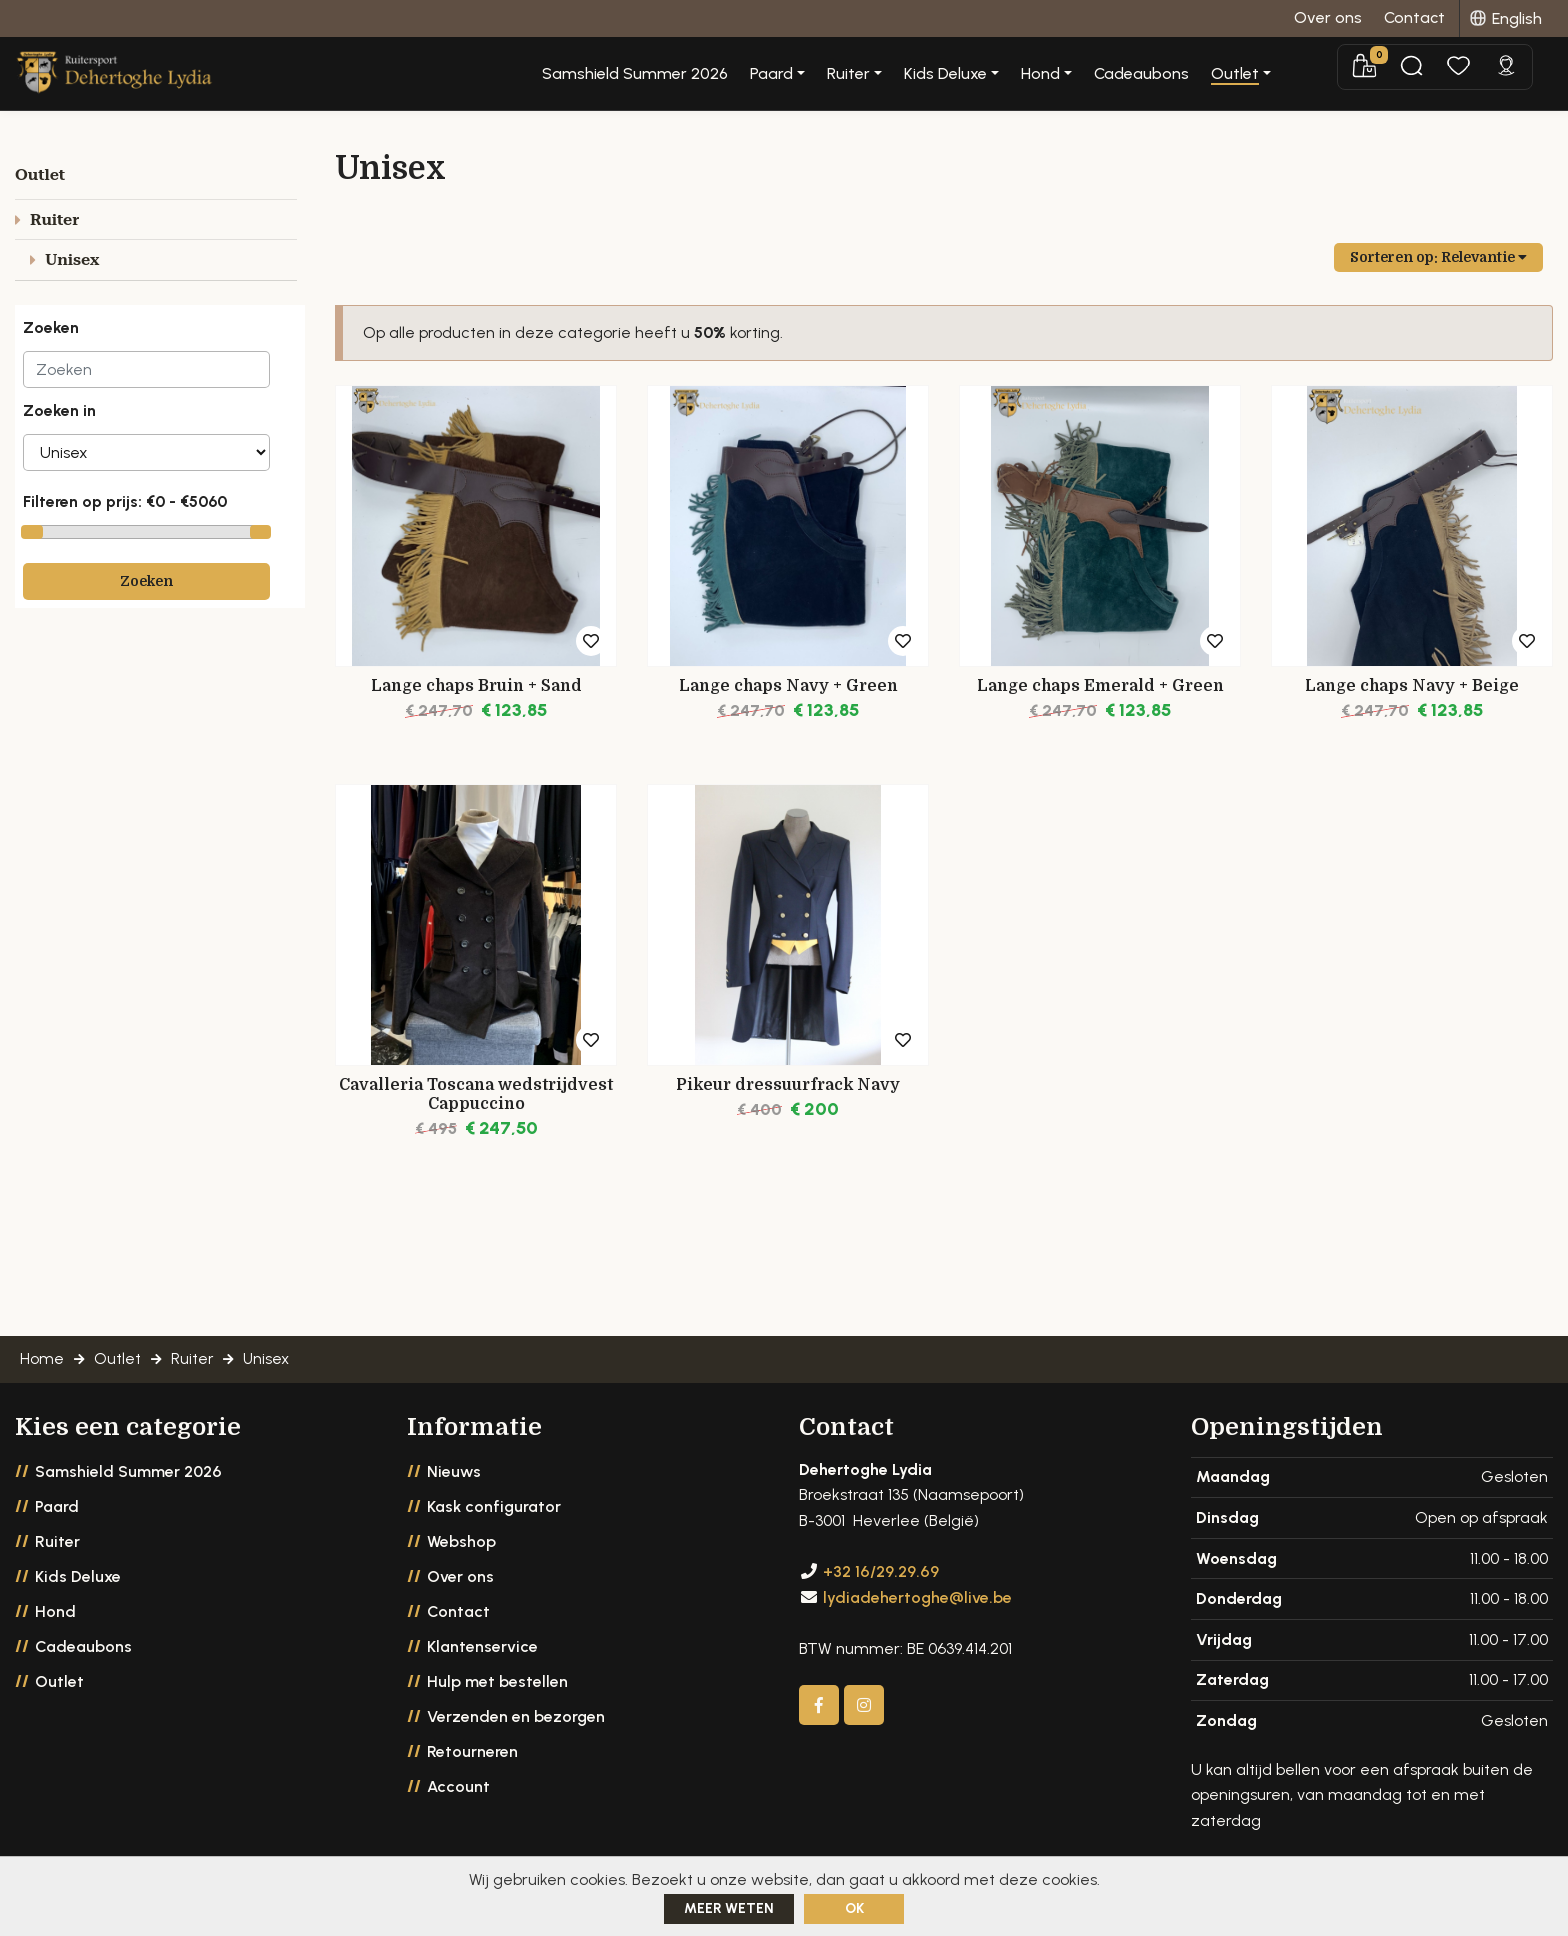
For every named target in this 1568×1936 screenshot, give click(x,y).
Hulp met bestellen (497, 1683)
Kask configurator (494, 1508)
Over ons (460, 1578)
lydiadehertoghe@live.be (917, 1599)
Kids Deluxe (78, 1578)
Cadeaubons (1216, 74)
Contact (458, 1613)
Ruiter (57, 1543)
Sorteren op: (1438, 257)
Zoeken (146, 581)
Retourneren (472, 1753)
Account (458, 1788)
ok (854, 1908)
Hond (55, 1613)
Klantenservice (482, 1648)
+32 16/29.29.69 (881, 1574)
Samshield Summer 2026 (710, 74)
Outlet (59, 1683)
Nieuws (454, 1473)
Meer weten (729, 1908)
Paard (57, 1508)
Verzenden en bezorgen (516, 1718)
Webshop (461, 1543)
